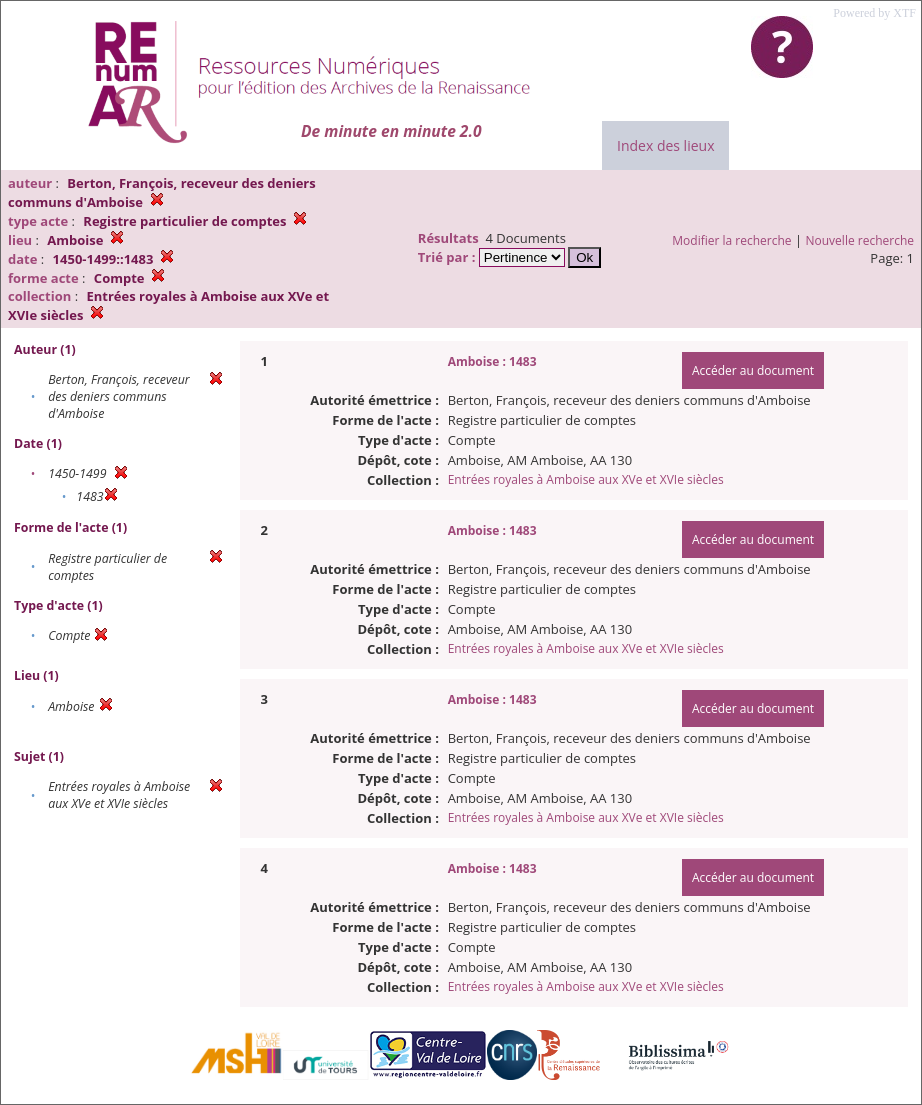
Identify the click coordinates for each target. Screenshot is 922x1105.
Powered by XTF (874, 13)
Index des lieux (665, 145)
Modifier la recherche (731, 240)
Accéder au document (753, 370)
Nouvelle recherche (860, 240)
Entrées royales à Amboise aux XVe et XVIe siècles (586, 479)
